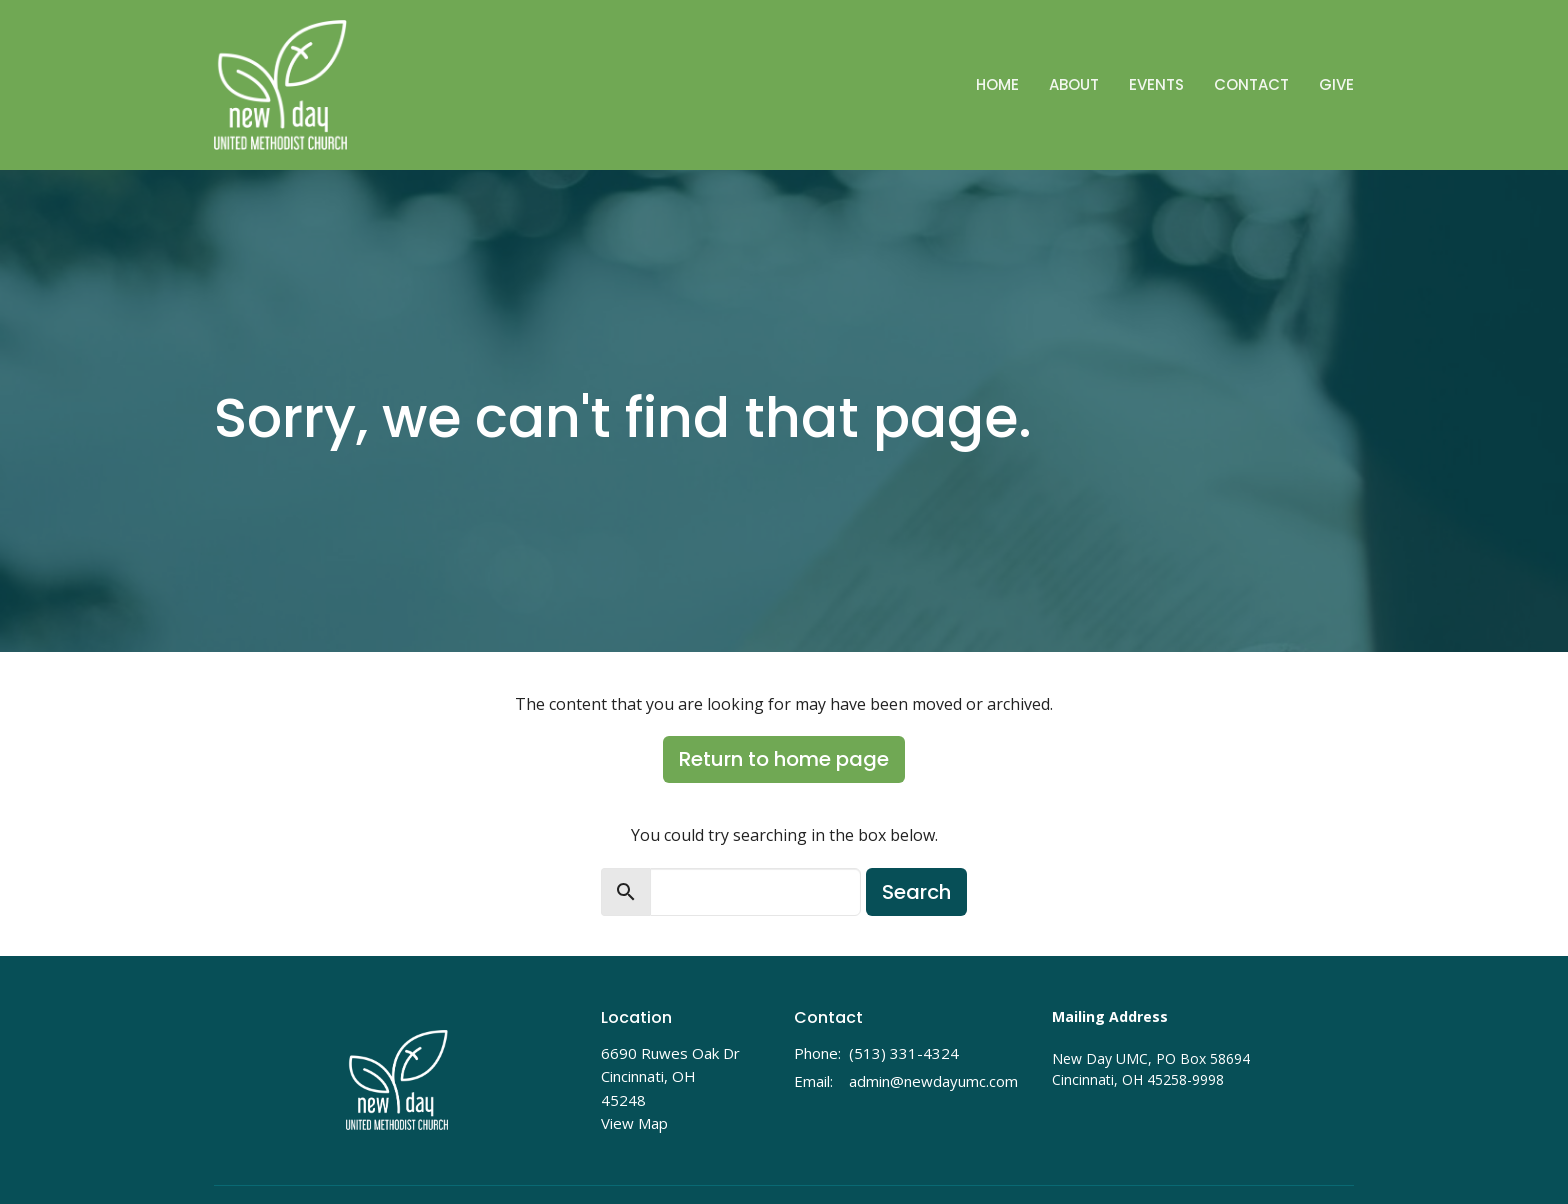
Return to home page (784, 759)
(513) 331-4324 (904, 1053)
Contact (1251, 84)
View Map (634, 1123)
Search (916, 892)
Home (997, 84)
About (1074, 84)
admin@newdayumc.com (933, 1081)
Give (1336, 84)
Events (1156, 84)
